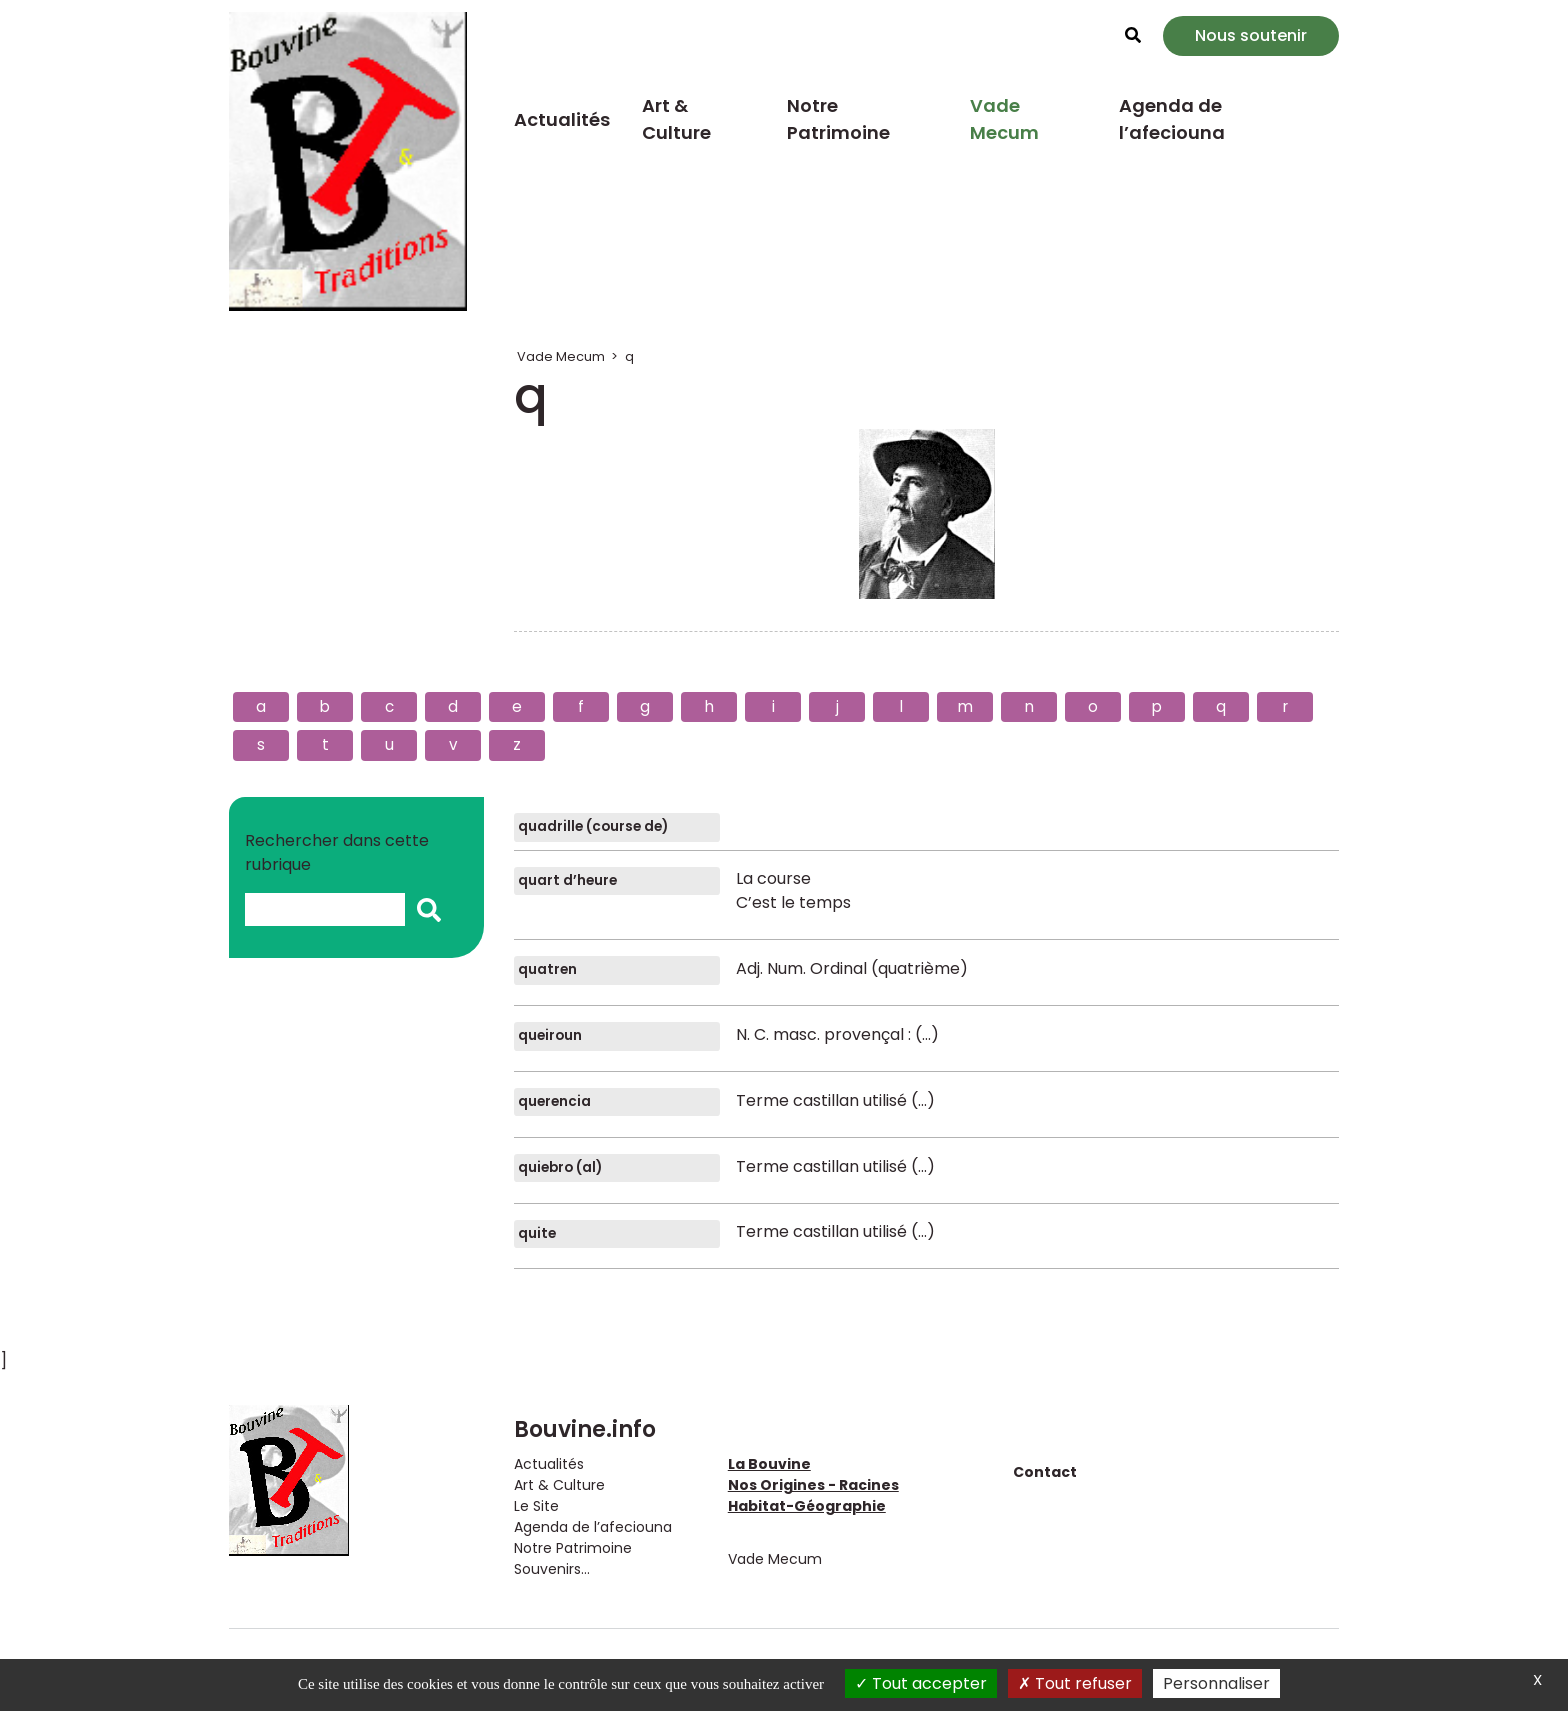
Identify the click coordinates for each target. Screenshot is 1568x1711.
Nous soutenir (1251, 35)
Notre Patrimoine (838, 119)
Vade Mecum (1004, 119)
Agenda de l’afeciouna (1172, 119)
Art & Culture (676, 119)
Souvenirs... (552, 1569)
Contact (1045, 1472)
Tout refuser (1075, 1683)
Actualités (562, 119)
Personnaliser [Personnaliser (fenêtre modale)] (1216, 1683)
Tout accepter (921, 1683)
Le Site (536, 1506)
